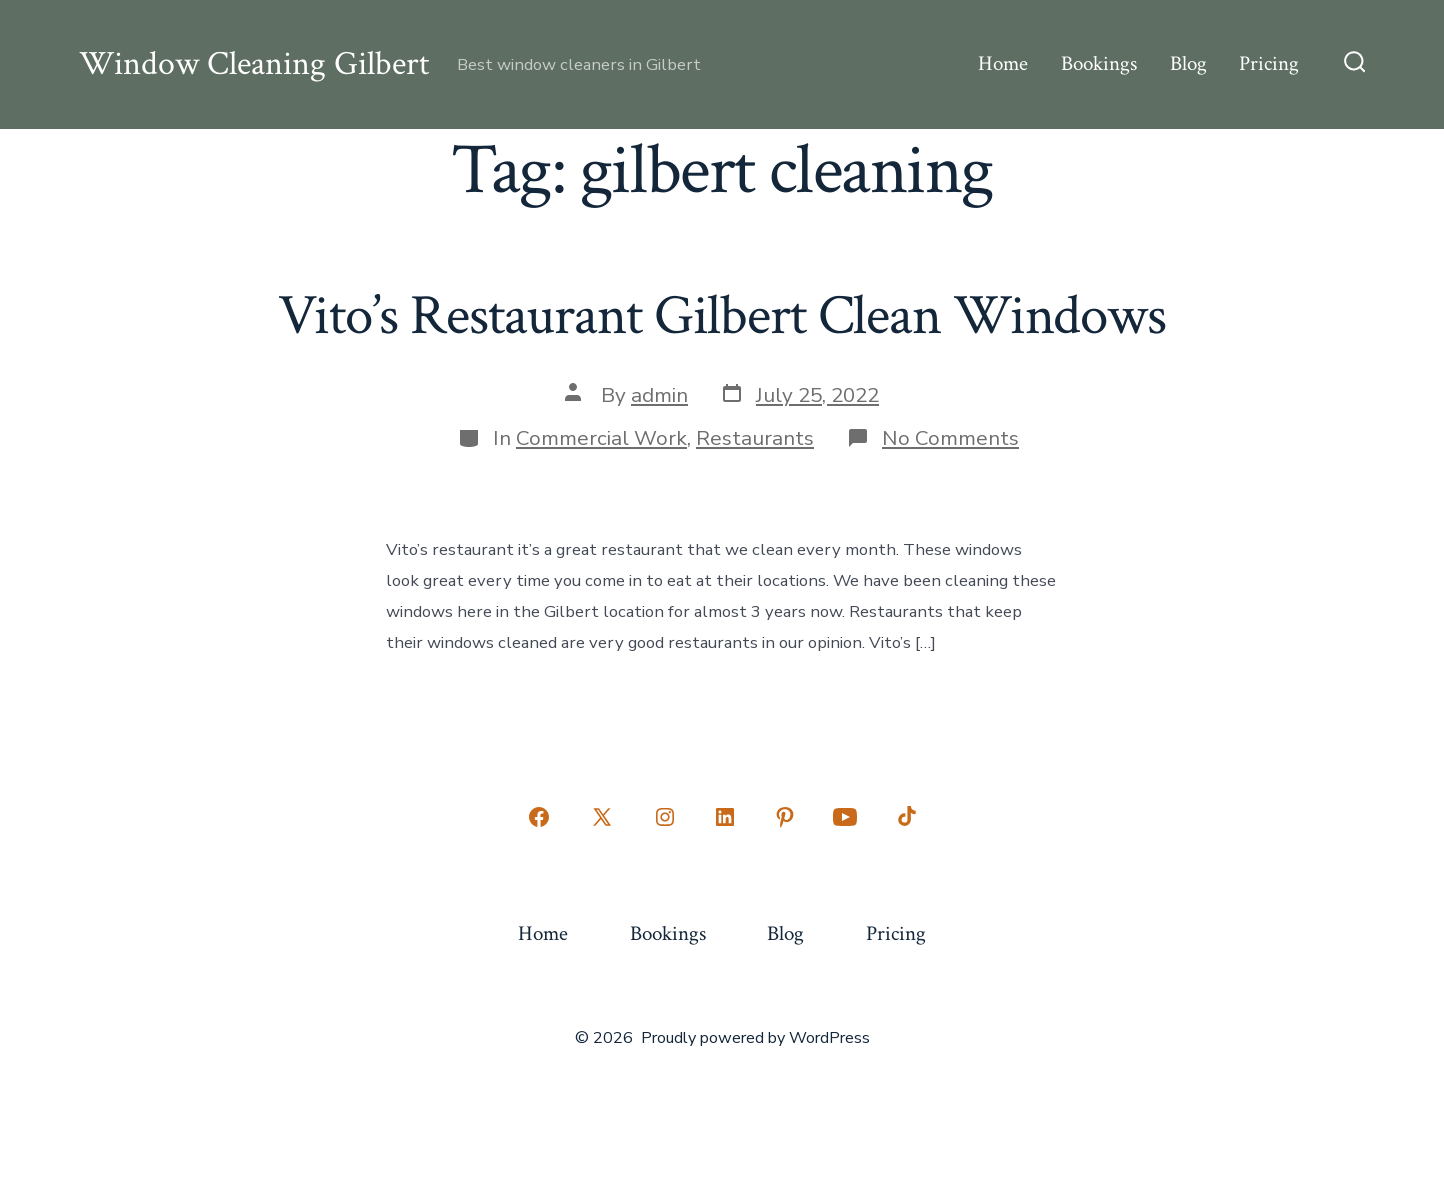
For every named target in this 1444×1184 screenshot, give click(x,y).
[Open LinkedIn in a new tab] (725, 817)
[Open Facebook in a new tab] (539, 817)
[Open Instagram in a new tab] (665, 817)
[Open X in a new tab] (602, 817)
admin (659, 395)
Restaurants (755, 438)
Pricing (1269, 63)
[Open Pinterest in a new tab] (785, 817)
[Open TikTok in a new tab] (905, 817)
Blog (1188, 63)
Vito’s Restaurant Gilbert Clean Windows (722, 316)
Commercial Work (601, 438)
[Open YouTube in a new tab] (845, 817)
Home (1003, 63)
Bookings (1099, 63)
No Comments (950, 438)
